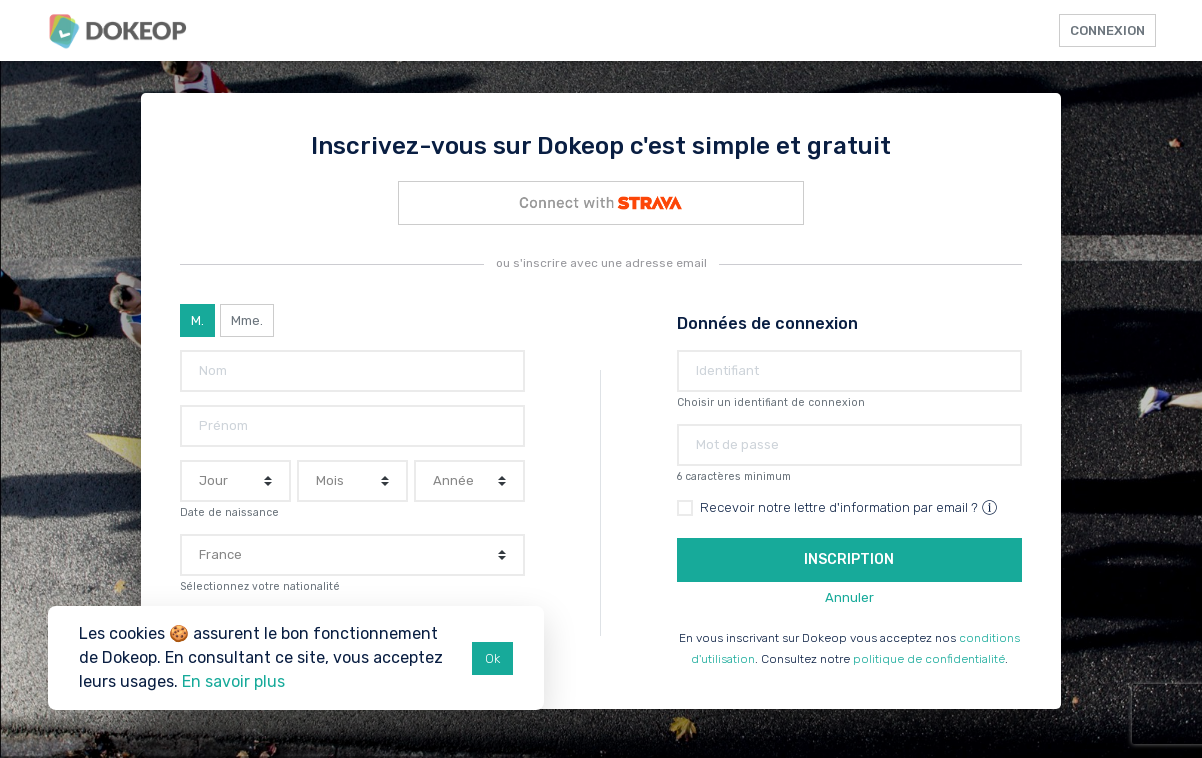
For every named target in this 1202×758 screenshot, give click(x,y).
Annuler (849, 597)
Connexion (1107, 30)
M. (197, 320)
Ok (492, 658)
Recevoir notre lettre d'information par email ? (849, 507)
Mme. (247, 320)
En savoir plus (233, 681)
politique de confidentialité (929, 659)
